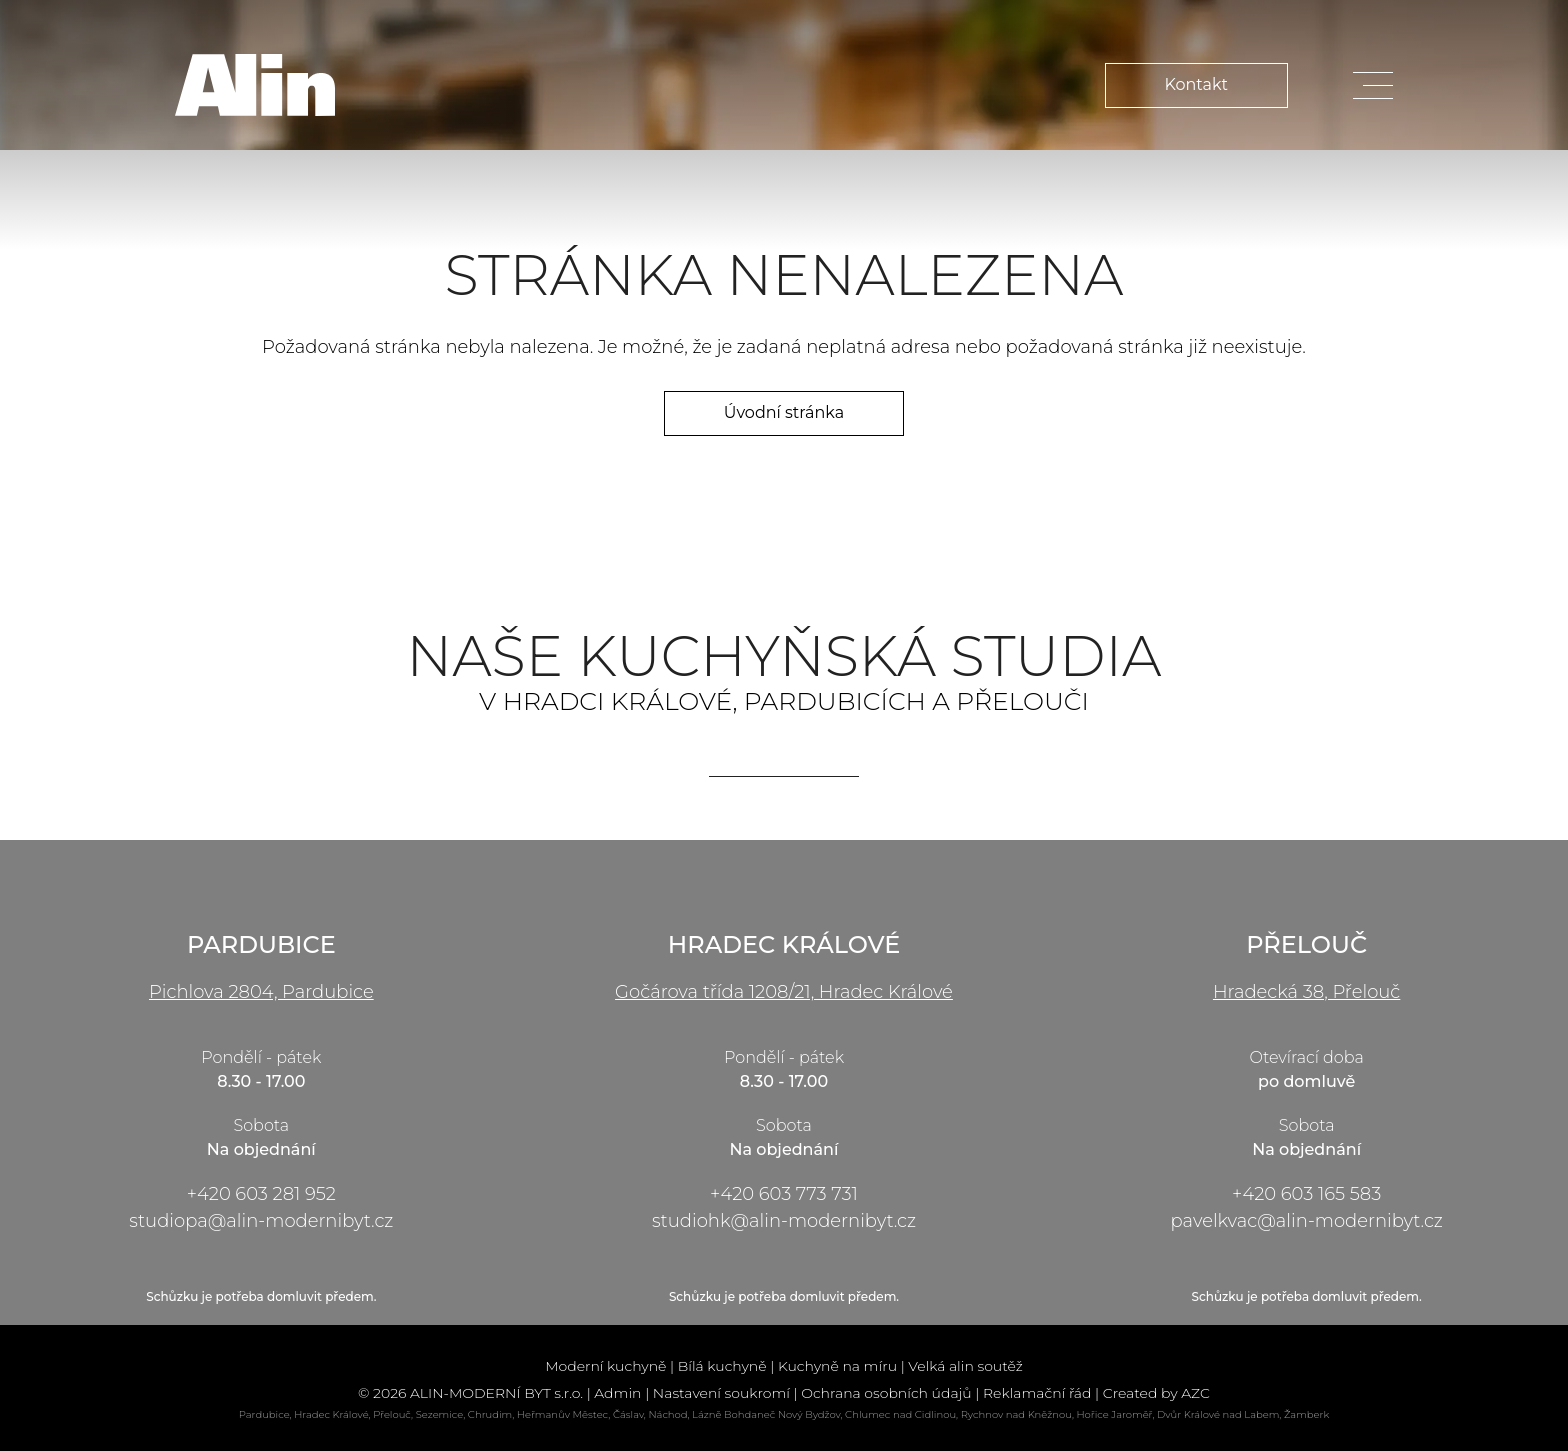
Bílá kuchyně (722, 1366)
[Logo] (255, 85)
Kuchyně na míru (837, 1366)
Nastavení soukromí (721, 1393)
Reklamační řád (1037, 1393)
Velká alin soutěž (965, 1366)
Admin (617, 1393)
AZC (1195, 1393)
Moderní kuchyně (605, 1366)
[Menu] (1373, 85)
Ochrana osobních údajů (886, 1393)
